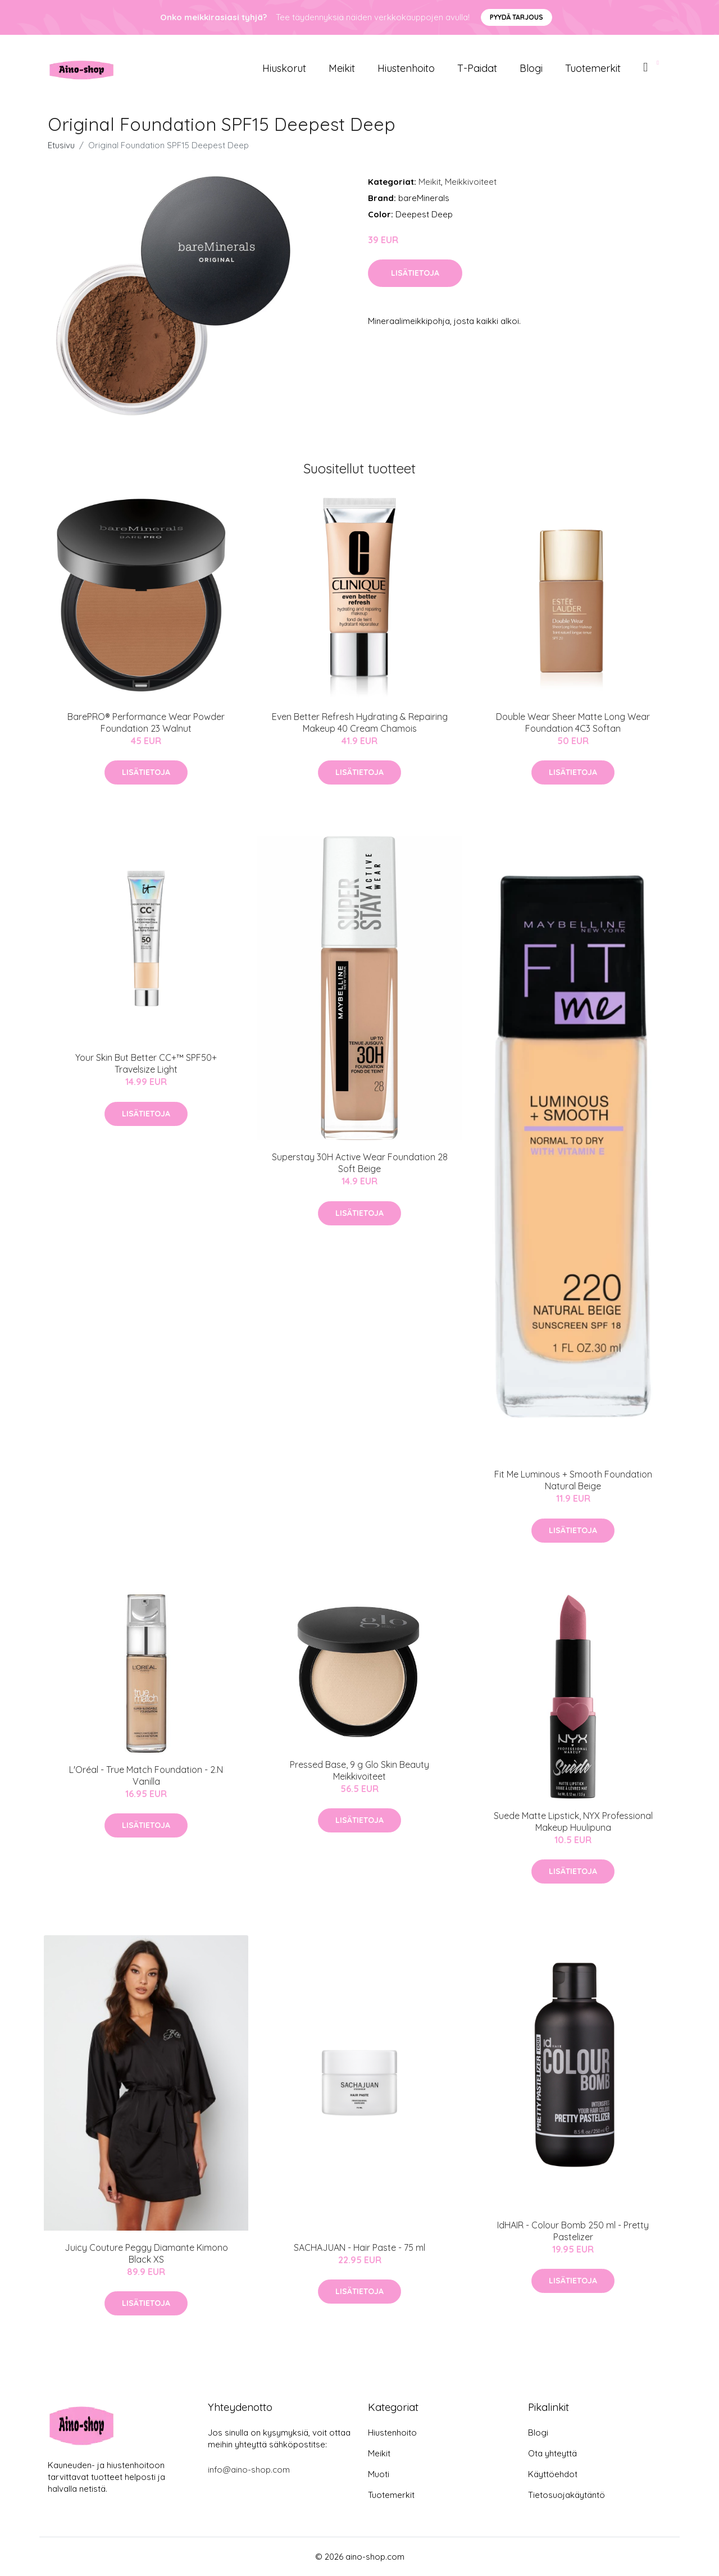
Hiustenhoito (406, 68)
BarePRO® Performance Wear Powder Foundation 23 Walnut (146, 722)
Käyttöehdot (552, 2474)
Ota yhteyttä (552, 2453)
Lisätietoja (415, 273)
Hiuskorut (284, 68)
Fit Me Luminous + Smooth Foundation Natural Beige (573, 1480)
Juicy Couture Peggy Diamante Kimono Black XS (146, 2253)
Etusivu (61, 145)
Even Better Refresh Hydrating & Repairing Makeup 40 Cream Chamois (360, 722)
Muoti (378, 2474)
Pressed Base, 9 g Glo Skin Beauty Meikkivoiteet (359, 1770)
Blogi (531, 68)
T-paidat (477, 68)
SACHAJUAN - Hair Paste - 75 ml (359, 2247)
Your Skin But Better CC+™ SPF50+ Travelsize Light (146, 1063)
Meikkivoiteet (471, 181)
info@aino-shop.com (249, 2469)
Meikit (342, 68)
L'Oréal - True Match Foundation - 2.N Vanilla (146, 1775)
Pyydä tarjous (516, 17)
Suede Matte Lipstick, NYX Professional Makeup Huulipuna (573, 1821)
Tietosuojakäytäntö (566, 2495)
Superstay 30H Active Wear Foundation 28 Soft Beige (360, 1162)
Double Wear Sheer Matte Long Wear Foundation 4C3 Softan (573, 722)
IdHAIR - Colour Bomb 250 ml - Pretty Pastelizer (573, 2230)
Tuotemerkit (593, 68)
